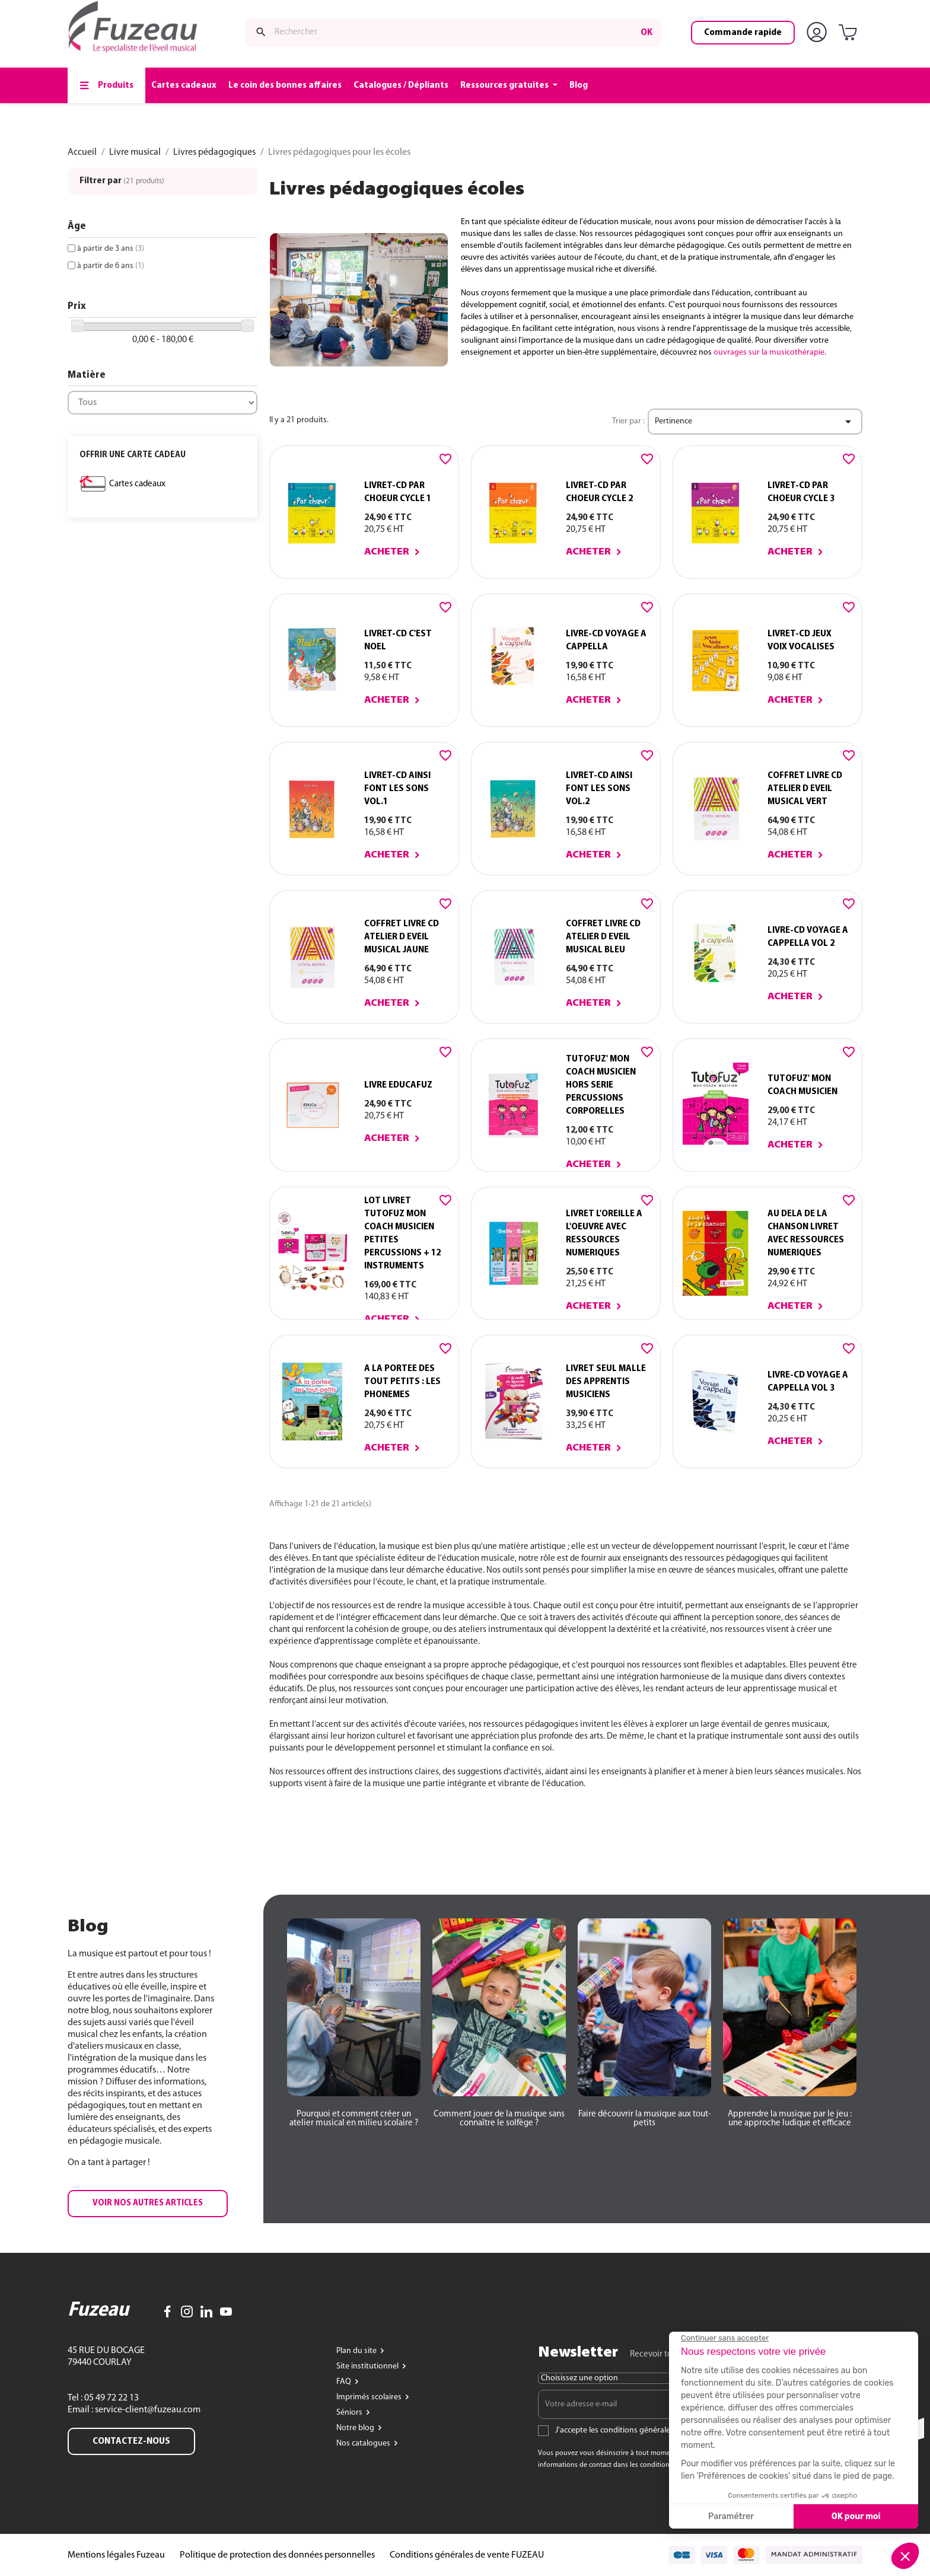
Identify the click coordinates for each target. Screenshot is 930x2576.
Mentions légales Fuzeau (116, 2555)
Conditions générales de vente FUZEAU (467, 2555)
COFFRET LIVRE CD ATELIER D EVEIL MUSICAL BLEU (603, 937)
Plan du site (357, 2351)
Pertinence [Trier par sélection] (755, 422)
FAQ (344, 2381)
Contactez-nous (131, 2441)
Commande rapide (743, 61)
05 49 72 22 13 (110, 2398)
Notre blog (356, 2428)
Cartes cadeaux (137, 484)
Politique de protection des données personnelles (277, 2555)
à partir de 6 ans (110, 266)
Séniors (350, 2412)
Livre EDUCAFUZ (398, 1085)
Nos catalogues (364, 2443)
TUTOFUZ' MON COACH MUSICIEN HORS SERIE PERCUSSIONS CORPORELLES (601, 1085)
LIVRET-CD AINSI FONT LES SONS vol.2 (599, 788)
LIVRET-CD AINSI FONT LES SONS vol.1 (397, 788)
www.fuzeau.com (510, 13)
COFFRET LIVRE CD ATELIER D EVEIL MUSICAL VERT (804, 788)
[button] (148, 2203)
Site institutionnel (368, 2366)
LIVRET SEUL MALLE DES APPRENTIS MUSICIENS (606, 1381)
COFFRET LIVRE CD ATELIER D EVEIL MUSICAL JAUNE (401, 937)
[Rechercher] (453, 61)
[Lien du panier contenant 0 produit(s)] (849, 61)
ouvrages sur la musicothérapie (769, 352)
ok (646, 61)
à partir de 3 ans (110, 248)
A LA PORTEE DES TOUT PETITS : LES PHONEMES (402, 1381)
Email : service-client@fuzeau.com (134, 2410)
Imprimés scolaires (369, 2397)
